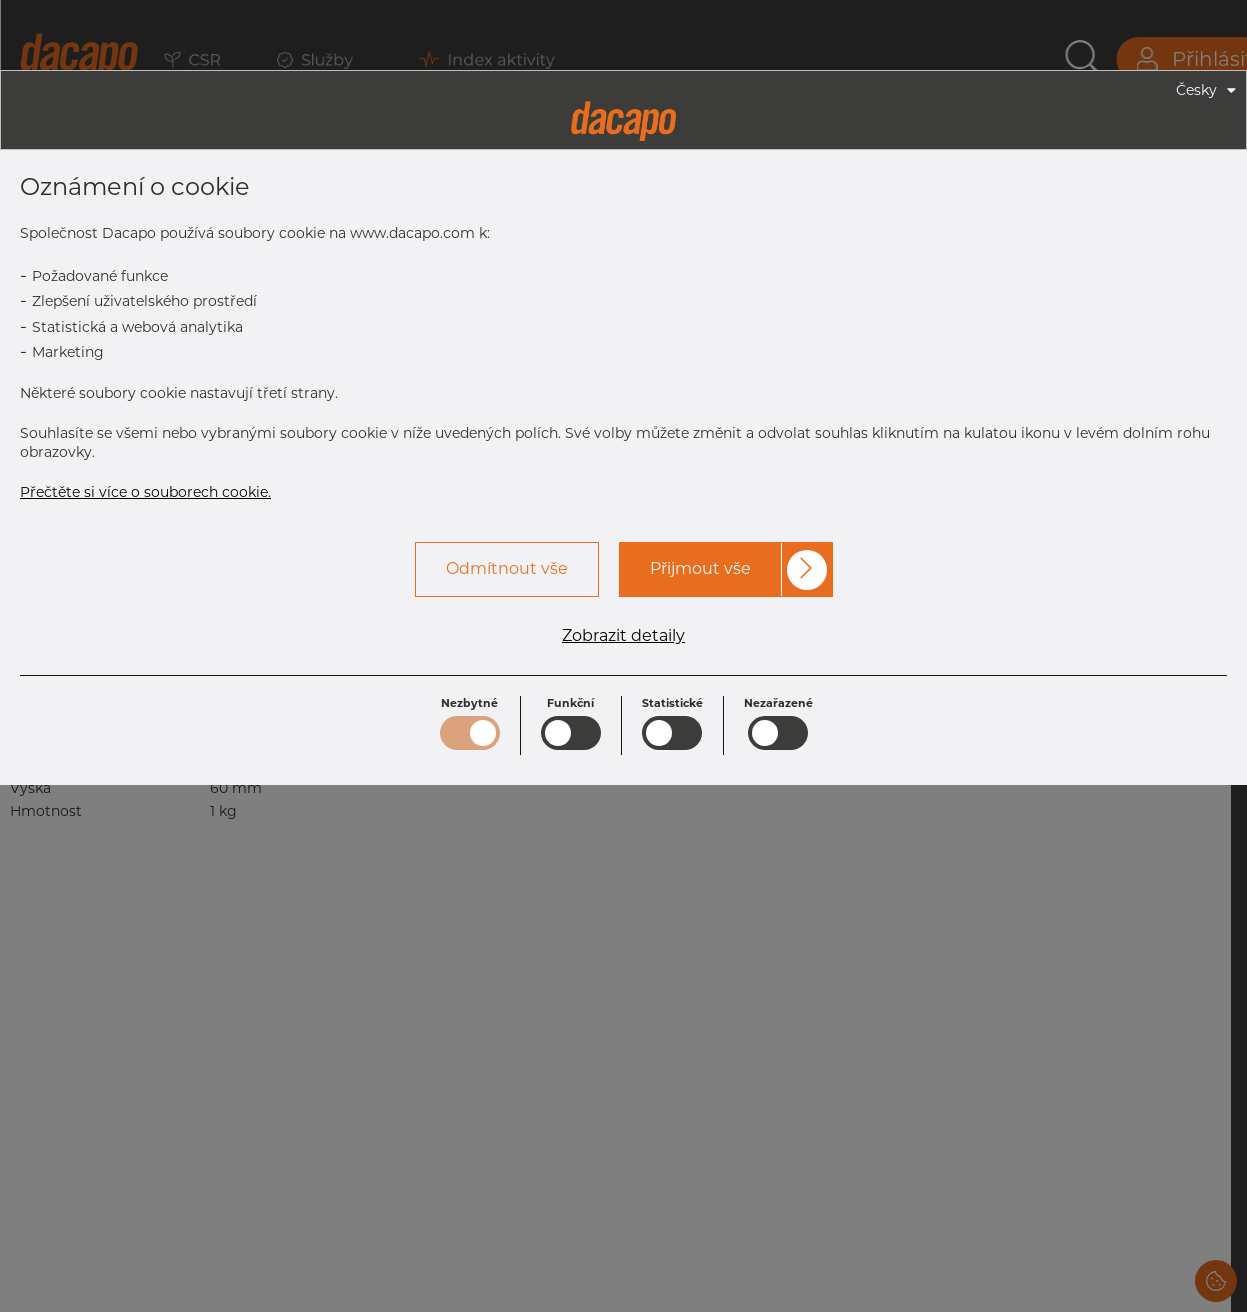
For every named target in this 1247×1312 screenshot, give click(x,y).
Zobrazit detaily (623, 636)
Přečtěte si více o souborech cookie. (145, 492)
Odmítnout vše (507, 568)
